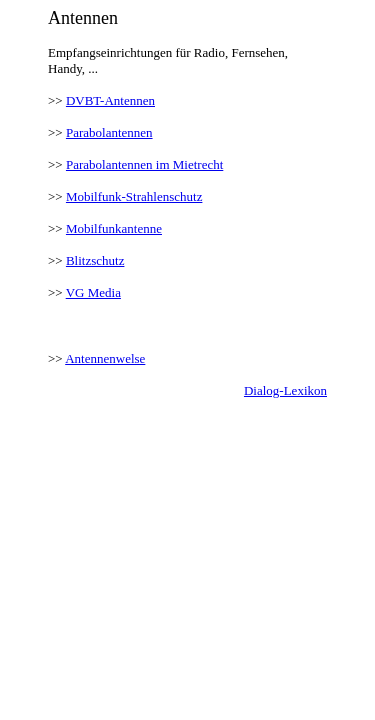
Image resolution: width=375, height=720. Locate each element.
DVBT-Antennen (110, 100)
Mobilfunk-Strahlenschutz (134, 196)
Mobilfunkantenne (114, 228)
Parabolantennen (109, 132)
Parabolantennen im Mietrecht (144, 164)
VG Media (93, 292)
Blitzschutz (95, 260)
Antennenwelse (105, 358)
